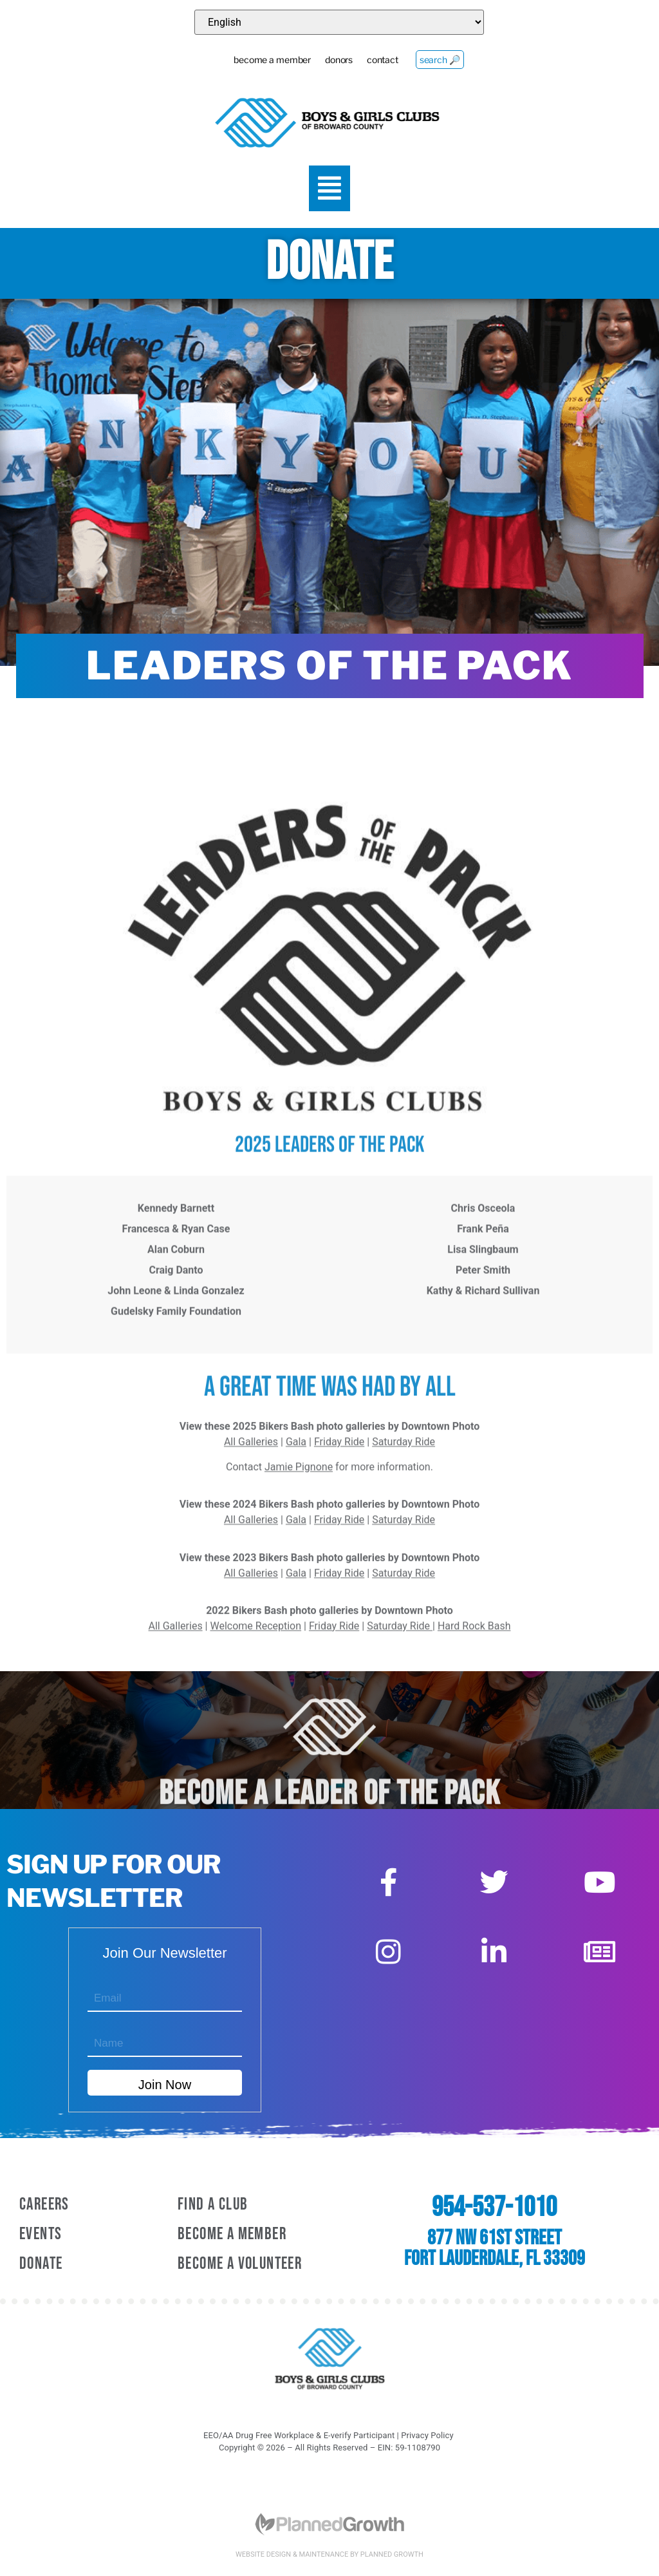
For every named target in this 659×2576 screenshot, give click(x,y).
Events (40, 2234)
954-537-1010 (494, 2207)
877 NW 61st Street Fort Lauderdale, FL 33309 (494, 2248)
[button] (329, 189)
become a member (249, 62)
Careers (44, 2205)
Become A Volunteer (240, 2264)
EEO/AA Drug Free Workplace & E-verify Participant (298, 2435)
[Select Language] (339, 22)
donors (322, 62)
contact (373, 62)
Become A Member (232, 2234)
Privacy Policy (427, 2435)
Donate (40, 2264)
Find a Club (213, 2205)
